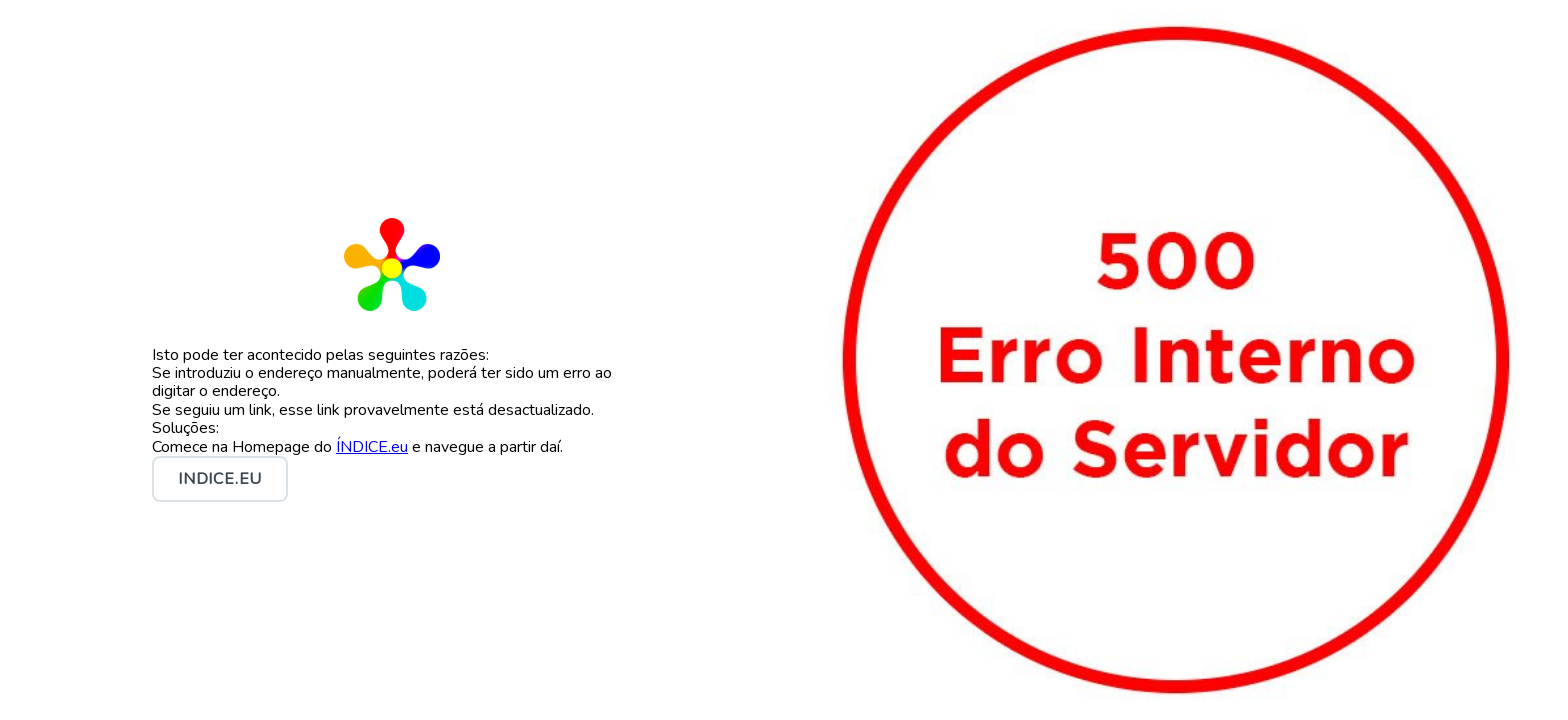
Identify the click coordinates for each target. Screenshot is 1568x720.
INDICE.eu (220, 479)
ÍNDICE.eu (372, 447)
